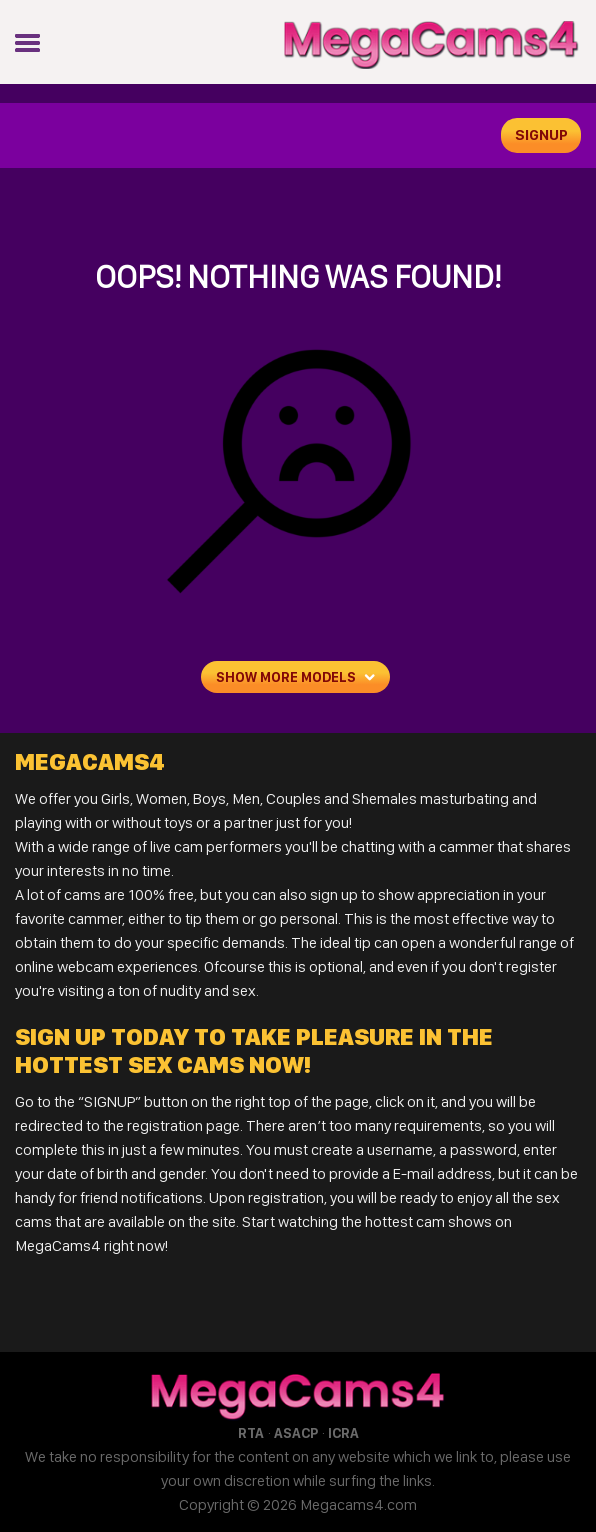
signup (541, 135)
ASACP (296, 1433)
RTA (251, 1433)
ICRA (343, 1433)
